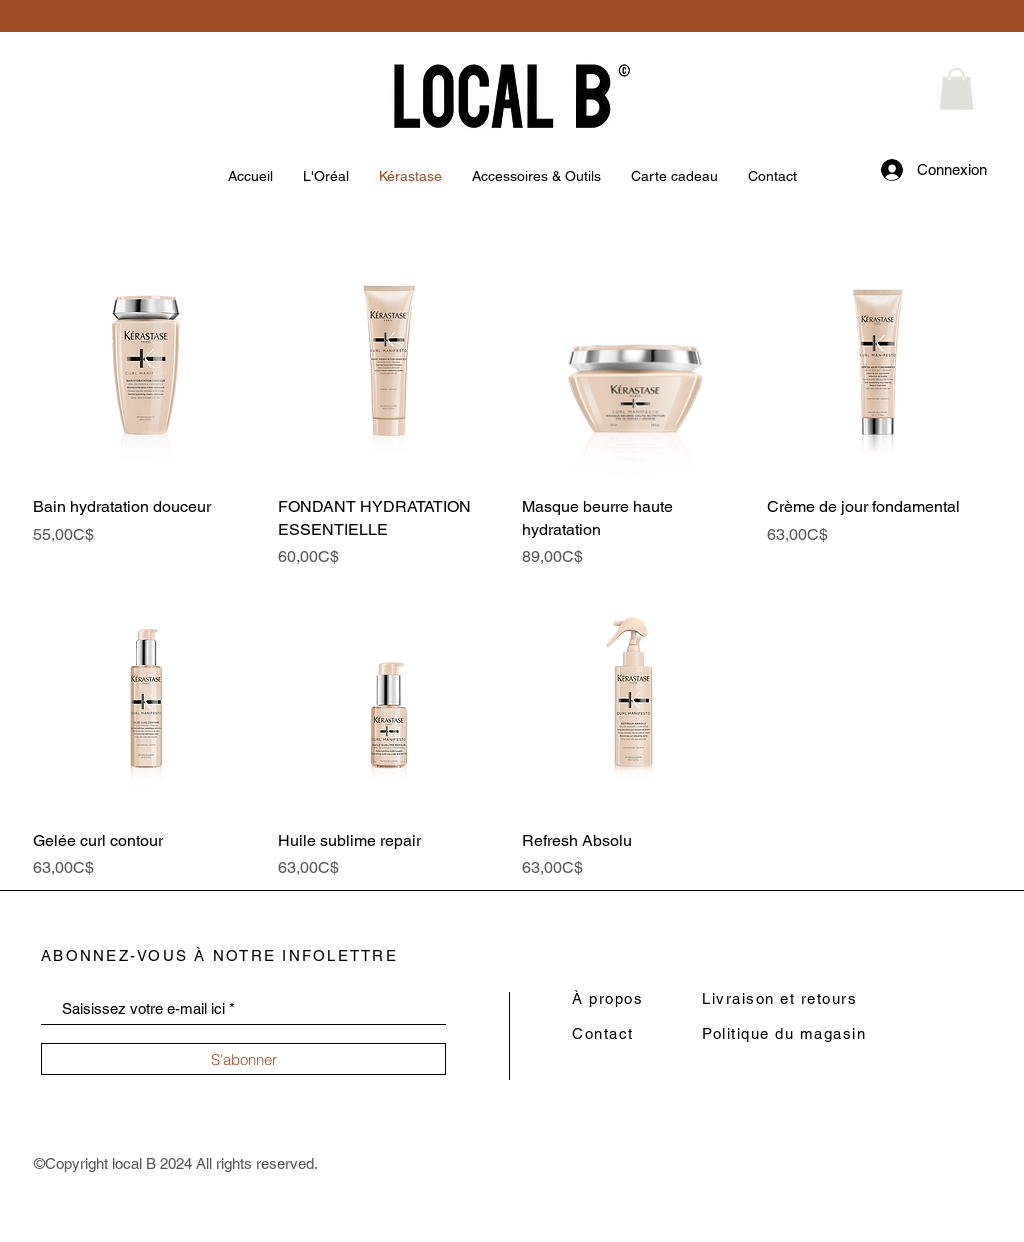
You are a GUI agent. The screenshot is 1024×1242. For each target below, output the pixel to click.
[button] (956, 89)
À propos (607, 998)
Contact (603, 1033)
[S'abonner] (243, 1059)
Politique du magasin (784, 1033)
